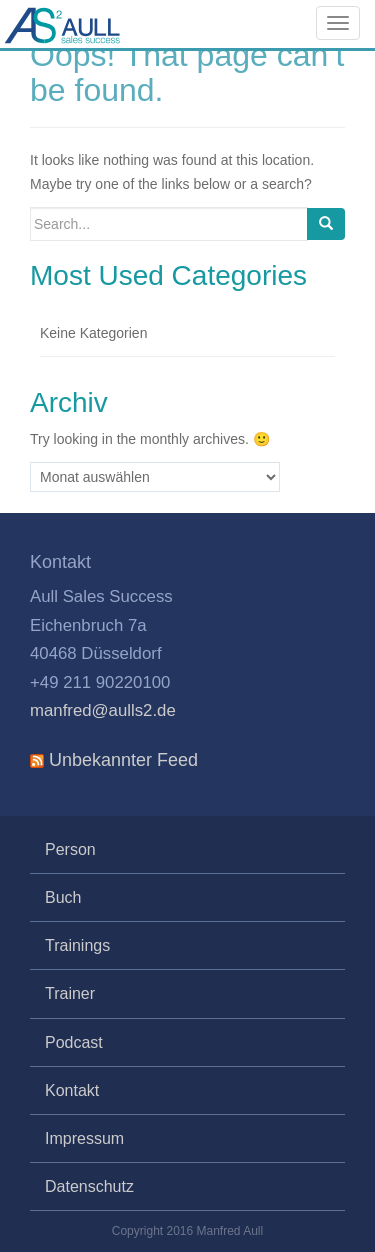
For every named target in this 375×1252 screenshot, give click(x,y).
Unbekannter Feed (123, 760)
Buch (63, 897)
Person (70, 849)
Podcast (74, 1042)
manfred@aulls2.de (103, 710)
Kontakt (72, 1090)
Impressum (84, 1138)
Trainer (70, 993)
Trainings (77, 945)
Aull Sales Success (105, 32)
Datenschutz (89, 1186)
